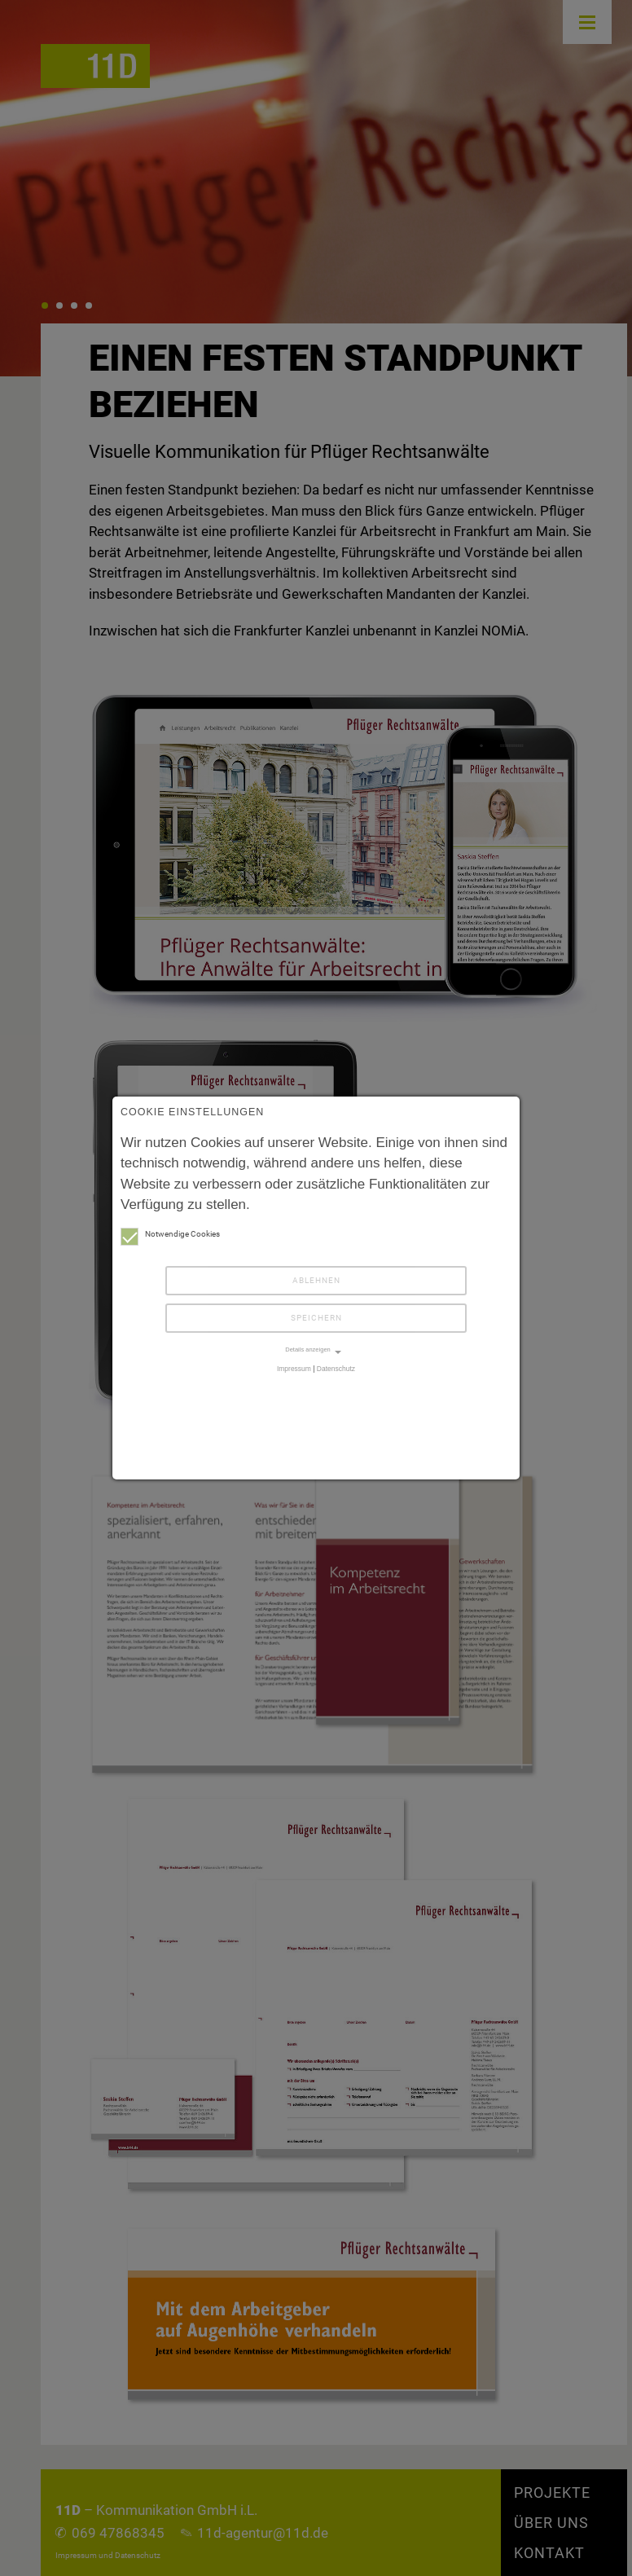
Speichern (316, 1317)
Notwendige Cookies (170, 1234)
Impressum (294, 1369)
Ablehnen (316, 1280)
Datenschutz (336, 1369)
